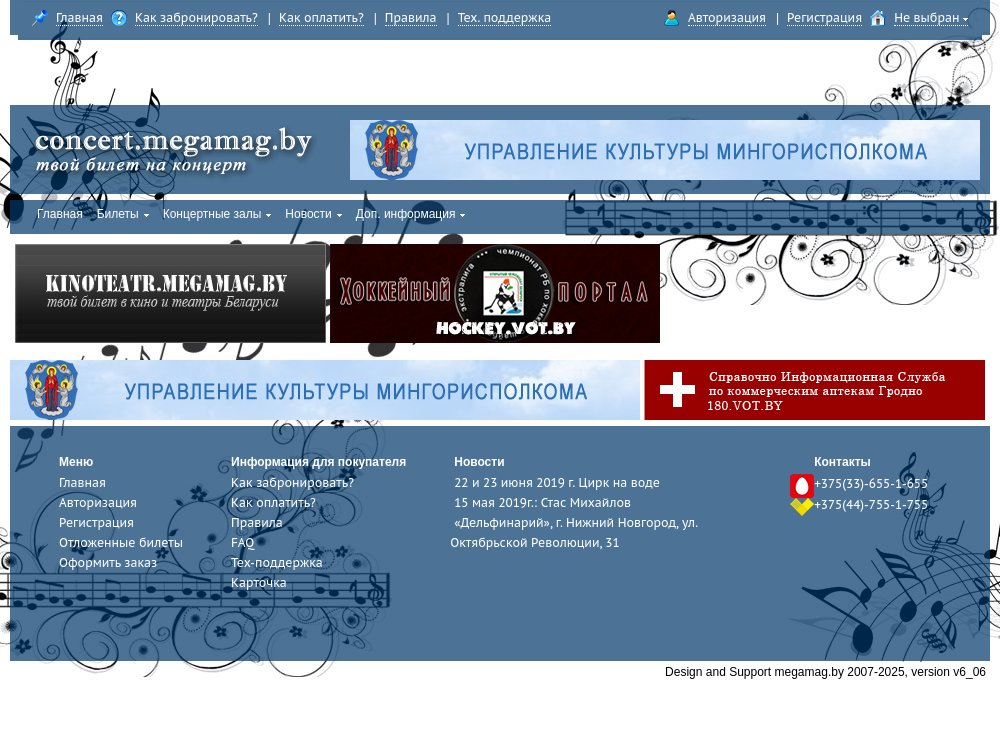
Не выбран (931, 17)
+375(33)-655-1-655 (871, 483)
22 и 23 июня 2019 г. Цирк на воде (557, 482)
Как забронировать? (196, 17)
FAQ (242, 542)
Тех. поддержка (505, 17)
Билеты (123, 214)
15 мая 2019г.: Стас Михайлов (542, 502)
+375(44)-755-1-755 (871, 504)
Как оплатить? (321, 17)
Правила (411, 17)
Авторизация (727, 17)
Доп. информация (411, 214)
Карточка (259, 582)
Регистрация (824, 17)
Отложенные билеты (121, 542)
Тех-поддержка (277, 562)
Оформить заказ (108, 562)
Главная (79, 17)
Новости (313, 214)
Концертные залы (217, 214)
